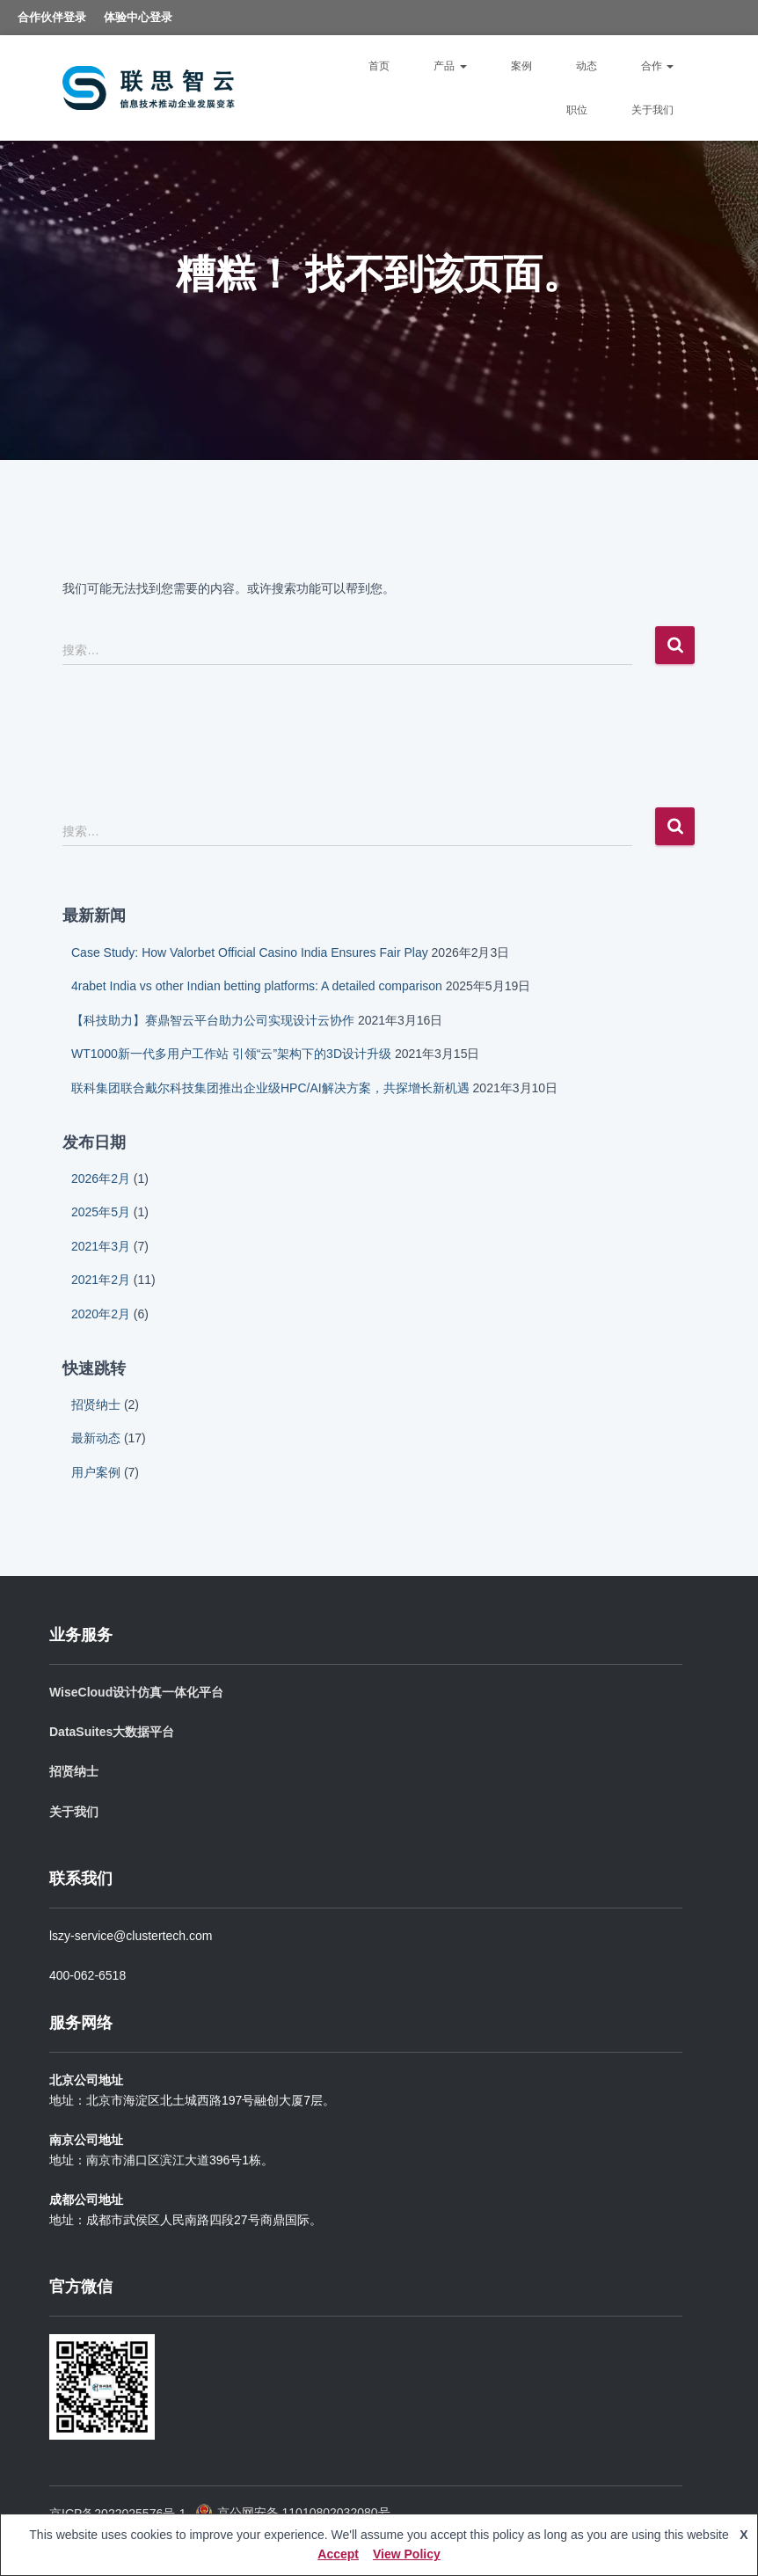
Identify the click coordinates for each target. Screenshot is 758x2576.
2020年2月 (100, 1314)
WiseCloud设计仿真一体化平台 (136, 1692)
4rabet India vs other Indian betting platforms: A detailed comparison (256, 986)
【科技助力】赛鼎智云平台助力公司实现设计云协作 (212, 1020)
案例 (521, 66)
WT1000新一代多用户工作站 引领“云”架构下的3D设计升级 (231, 1054)
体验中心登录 (138, 17)
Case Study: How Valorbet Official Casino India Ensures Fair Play (249, 952)
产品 (450, 66)
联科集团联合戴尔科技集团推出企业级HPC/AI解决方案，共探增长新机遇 (270, 1088)
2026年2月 (100, 1178)
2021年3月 (100, 1246)
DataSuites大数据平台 (111, 1732)
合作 (657, 66)
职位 (576, 110)
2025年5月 (100, 1212)
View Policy (407, 2554)
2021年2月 (100, 1280)
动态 (586, 66)
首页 (379, 66)
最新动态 (95, 1438)
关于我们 (652, 110)
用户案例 (95, 1472)
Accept (338, 2554)
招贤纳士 (95, 1404)
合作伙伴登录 (52, 17)
